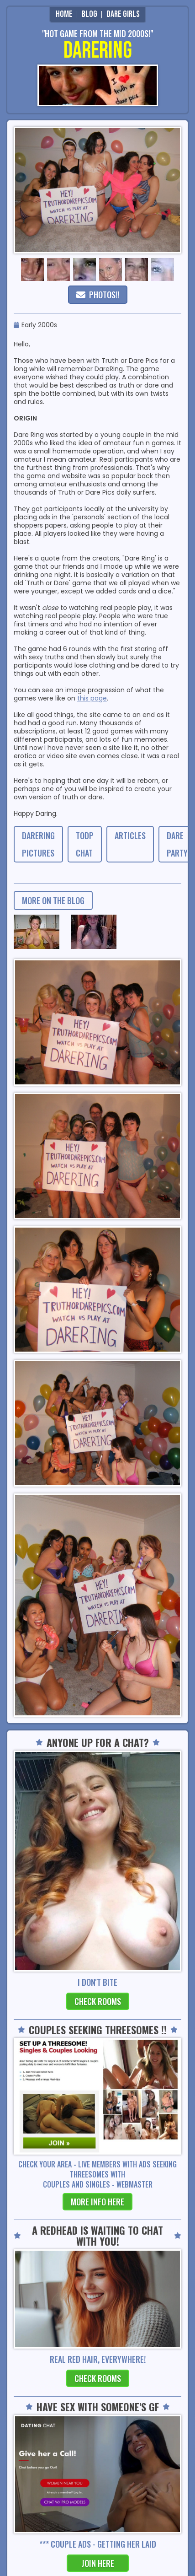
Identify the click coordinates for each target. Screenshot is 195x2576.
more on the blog (53, 900)
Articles (130, 835)
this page (92, 698)
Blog (89, 14)
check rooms (97, 2001)
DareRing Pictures (38, 844)
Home (64, 14)
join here (97, 2563)
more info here (97, 2202)
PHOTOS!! (97, 295)
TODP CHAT (85, 844)
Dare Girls (123, 14)
